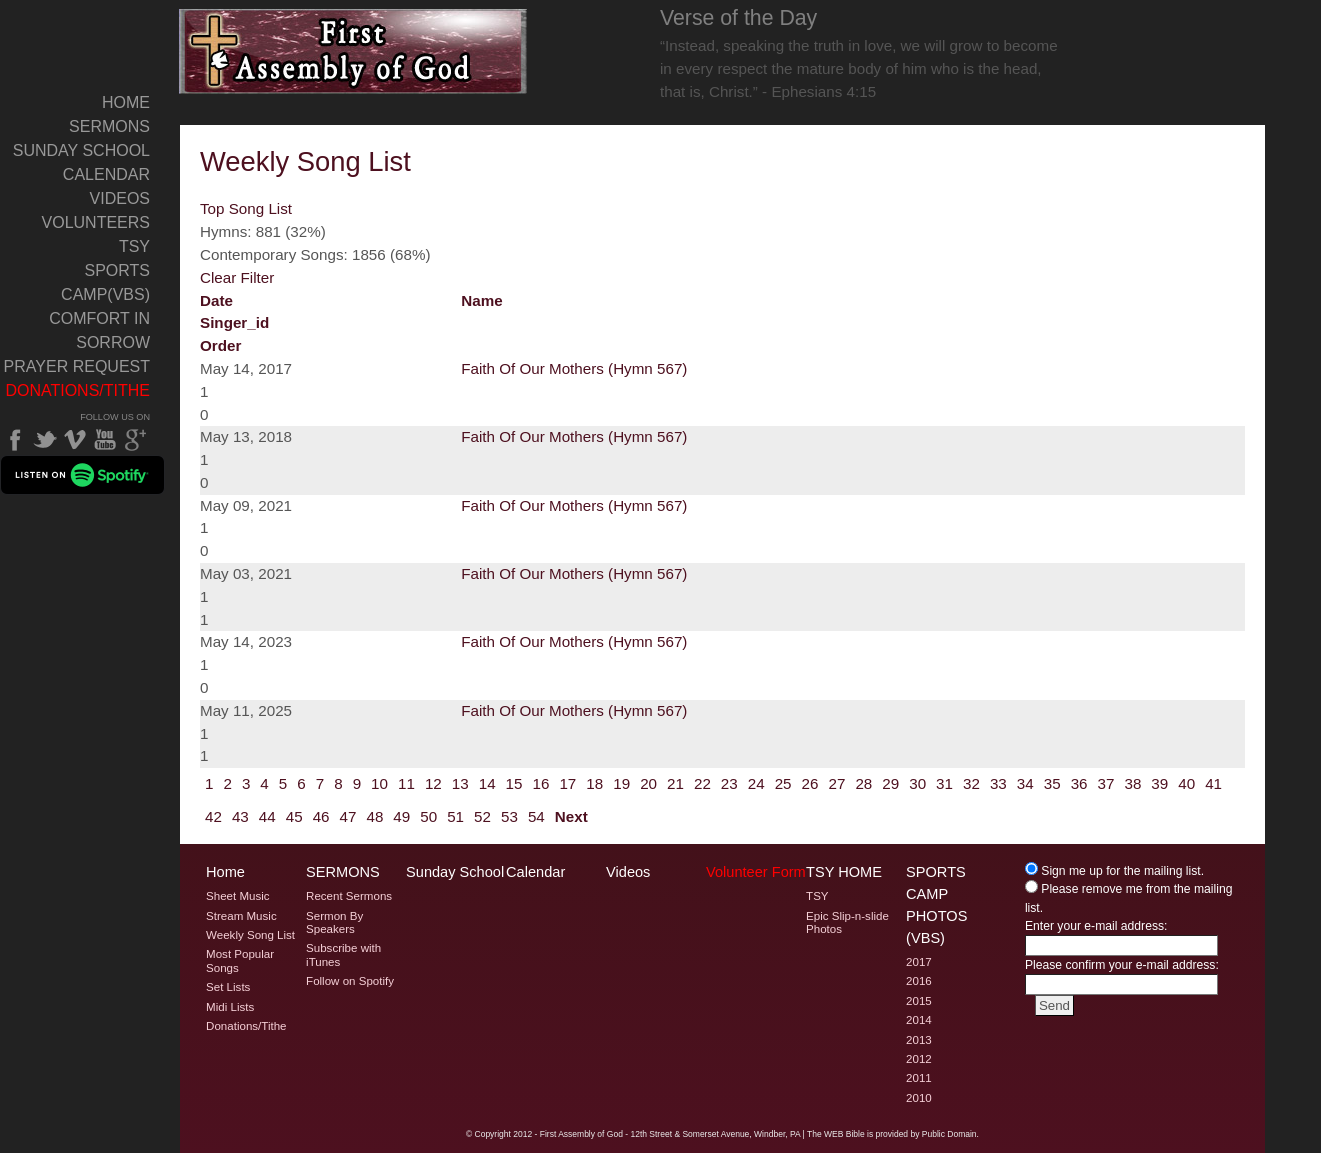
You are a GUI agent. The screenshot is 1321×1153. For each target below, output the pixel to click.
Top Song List (246, 208)
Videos (120, 198)
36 (1079, 783)
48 (374, 816)
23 (729, 783)
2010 (919, 1098)
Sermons (109, 126)
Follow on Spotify (350, 981)
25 (783, 783)
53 (509, 816)
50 (428, 816)
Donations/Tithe (77, 390)
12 (433, 783)
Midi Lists (230, 1007)
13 (460, 783)
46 (321, 816)
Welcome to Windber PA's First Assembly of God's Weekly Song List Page (353, 51)
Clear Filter (237, 277)
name (481, 300)
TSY (134, 246)
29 (890, 783)
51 (455, 816)
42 (213, 816)
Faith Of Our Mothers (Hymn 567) (574, 368)
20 (648, 783)
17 (567, 783)
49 (401, 816)
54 (536, 816)
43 (240, 816)
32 (971, 783)
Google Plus (135, 440)
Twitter (45, 440)
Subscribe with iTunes (343, 954)
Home (126, 102)
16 (541, 783)
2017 (919, 962)
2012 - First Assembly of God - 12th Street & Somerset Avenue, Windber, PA (656, 1134)
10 (379, 783)
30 (917, 783)
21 (675, 783)
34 (1025, 783)
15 (514, 783)
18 (594, 783)
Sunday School (81, 150)
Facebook (15, 440)
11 (406, 783)
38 (1132, 783)
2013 (919, 1040)
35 (1052, 783)
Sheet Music (238, 896)
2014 (919, 1020)
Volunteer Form (756, 872)
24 (756, 783)
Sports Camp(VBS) (105, 282)
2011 (919, 1078)
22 (702, 783)
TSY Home (844, 872)
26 (810, 783)
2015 (919, 1001)
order (220, 345)
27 (836, 783)
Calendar (106, 174)
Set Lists (228, 987)
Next (571, 816)
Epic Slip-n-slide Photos (847, 922)
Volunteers (96, 222)
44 (267, 816)
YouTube (105, 440)
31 (944, 783)
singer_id (234, 322)
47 (348, 816)
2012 (919, 1059)
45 (294, 816)
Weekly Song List (250, 935)
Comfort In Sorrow (99, 330)
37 (1106, 783)
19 (621, 783)
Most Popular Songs (240, 960)
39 (1159, 783)
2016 (919, 981)
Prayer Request (77, 366)
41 (1213, 783)
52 (482, 816)
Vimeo (75, 440)
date (216, 300)
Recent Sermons (349, 896)
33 (998, 783)
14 (487, 783)
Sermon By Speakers (334, 922)
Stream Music (241, 916)
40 (1186, 783)
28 (863, 783)
